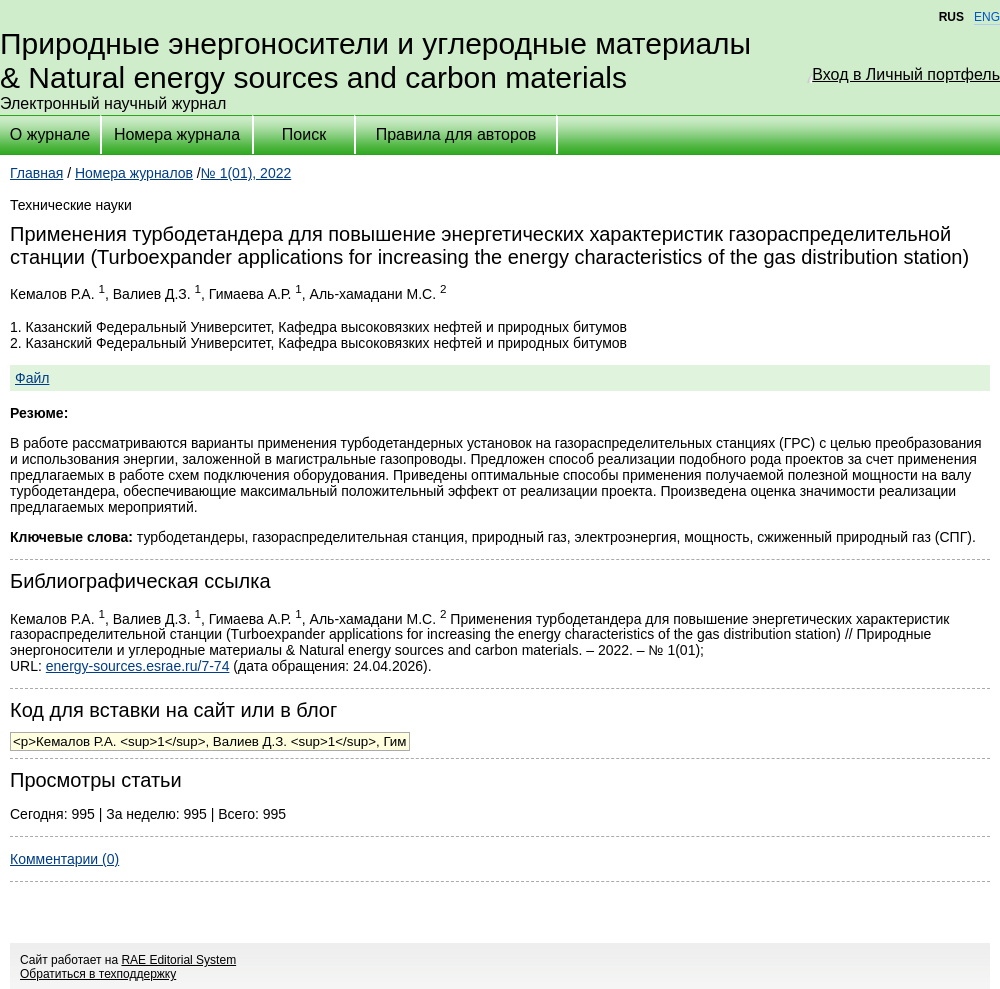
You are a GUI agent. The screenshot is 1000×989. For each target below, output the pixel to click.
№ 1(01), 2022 (246, 173)
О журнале (50, 134)
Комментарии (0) (64, 859)
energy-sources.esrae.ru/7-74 (138, 666)
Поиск (304, 134)
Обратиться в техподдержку (98, 974)
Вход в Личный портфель (906, 74)
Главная (36, 173)
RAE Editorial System (178, 960)
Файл (32, 378)
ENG (987, 17)
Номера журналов (134, 173)
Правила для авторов (456, 134)
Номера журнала (177, 134)
